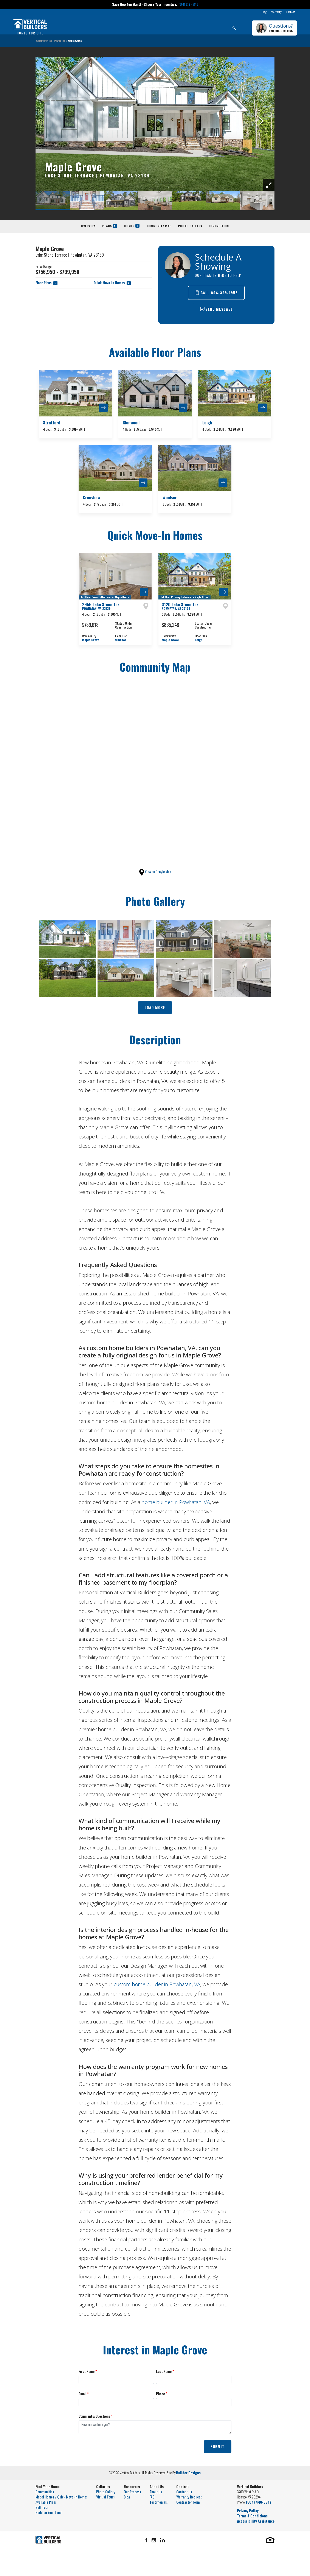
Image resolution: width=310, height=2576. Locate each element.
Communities (45, 2491)
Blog (264, 11)
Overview (88, 226)
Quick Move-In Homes (112, 282)
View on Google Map (155, 871)
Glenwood (131, 422)
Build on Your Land (49, 2512)
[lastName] (193, 2380)
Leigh (207, 422)
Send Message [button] (219, 309)
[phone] (193, 2402)
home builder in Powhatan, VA (176, 1502)
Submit (218, 2446)
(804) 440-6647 (258, 2502)
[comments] (155, 2427)
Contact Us (184, 2491)
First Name (88, 2371)
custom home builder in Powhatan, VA (157, 1984)
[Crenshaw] (115, 467)
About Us (156, 2491)
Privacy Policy (248, 2510)
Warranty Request (189, 2497)
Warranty (276, 11)
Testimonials (159, 2502)
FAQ (152, 2497)
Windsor (170, 497)
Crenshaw (91, 497)
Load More (155, 1007)
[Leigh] (234, 392)
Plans (109, 226)
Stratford (51, 422)
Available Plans (46, 2502)
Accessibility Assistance (255, 2521)
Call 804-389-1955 (219, 292)
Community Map (159, 226)
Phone (161, 2393)
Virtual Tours (105, 2497)
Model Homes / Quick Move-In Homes (62, 2497)
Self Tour (42, 2507)
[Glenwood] (155, 392)
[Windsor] (194, 467)
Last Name (165, 2371)
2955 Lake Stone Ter (100, 606)
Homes (132, 226)
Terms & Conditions (252, 2516)
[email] (116, 2402)
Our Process (132, 2491)
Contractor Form (188, 2502)
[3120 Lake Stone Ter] (194, 576)
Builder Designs (188, 2472)
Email (84, 2393)
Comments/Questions (96, 2416)
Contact (290, 11)
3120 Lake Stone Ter (180, 606)
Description (219, 226)
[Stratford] (75, 392)
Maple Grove (90, 639)
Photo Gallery (190, 226)
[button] (234, 28)
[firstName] (116, 2380)
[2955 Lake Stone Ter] (115, 576)
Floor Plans (46, 282)
